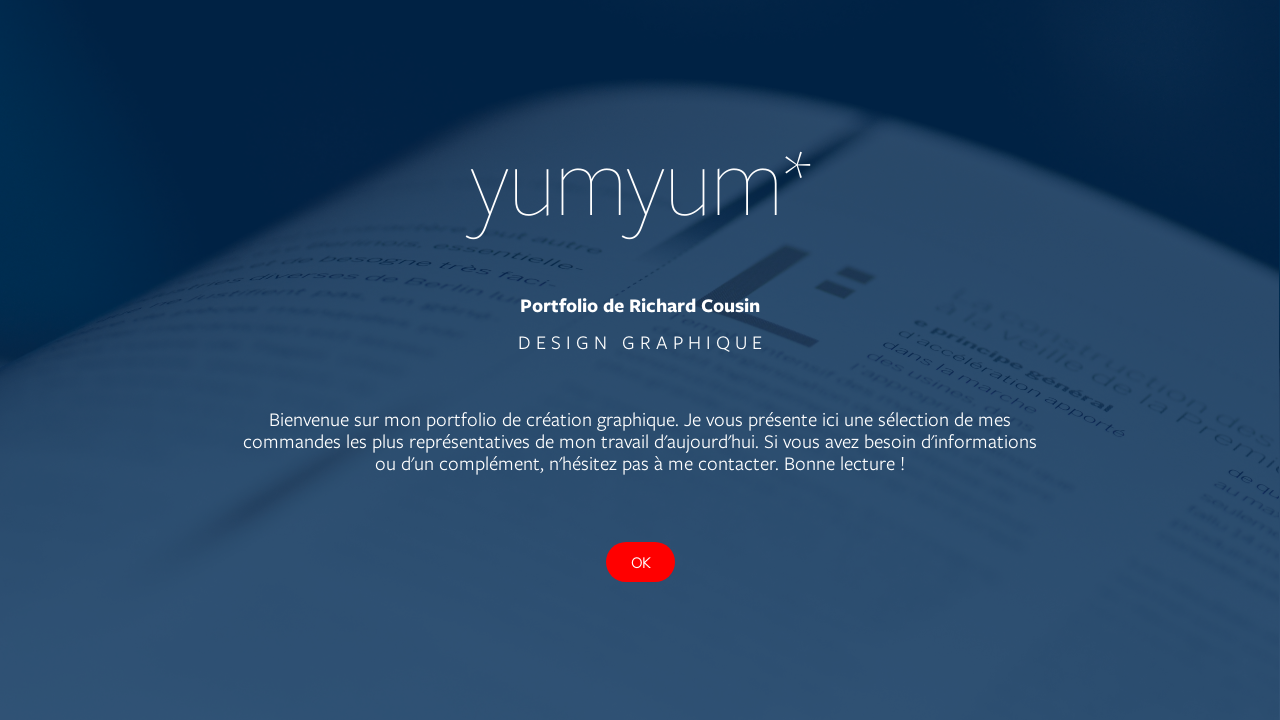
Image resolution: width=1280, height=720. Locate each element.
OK (640, 562)
